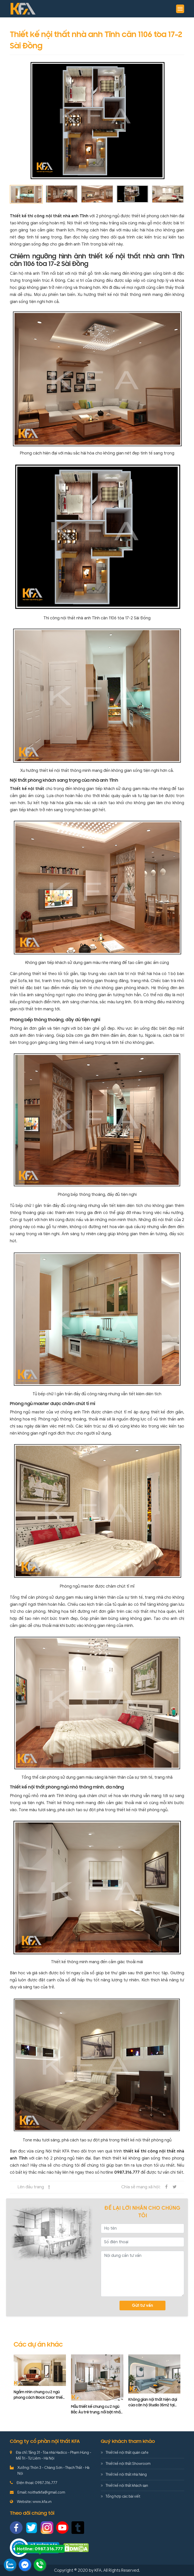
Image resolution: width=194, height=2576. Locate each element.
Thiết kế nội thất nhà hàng (126, 2474)
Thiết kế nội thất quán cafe (127, 2452)
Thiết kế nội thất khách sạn (127, 2485)
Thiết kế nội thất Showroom (128, 2463)
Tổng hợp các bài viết (123, 2496)
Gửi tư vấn (142, 2305)
